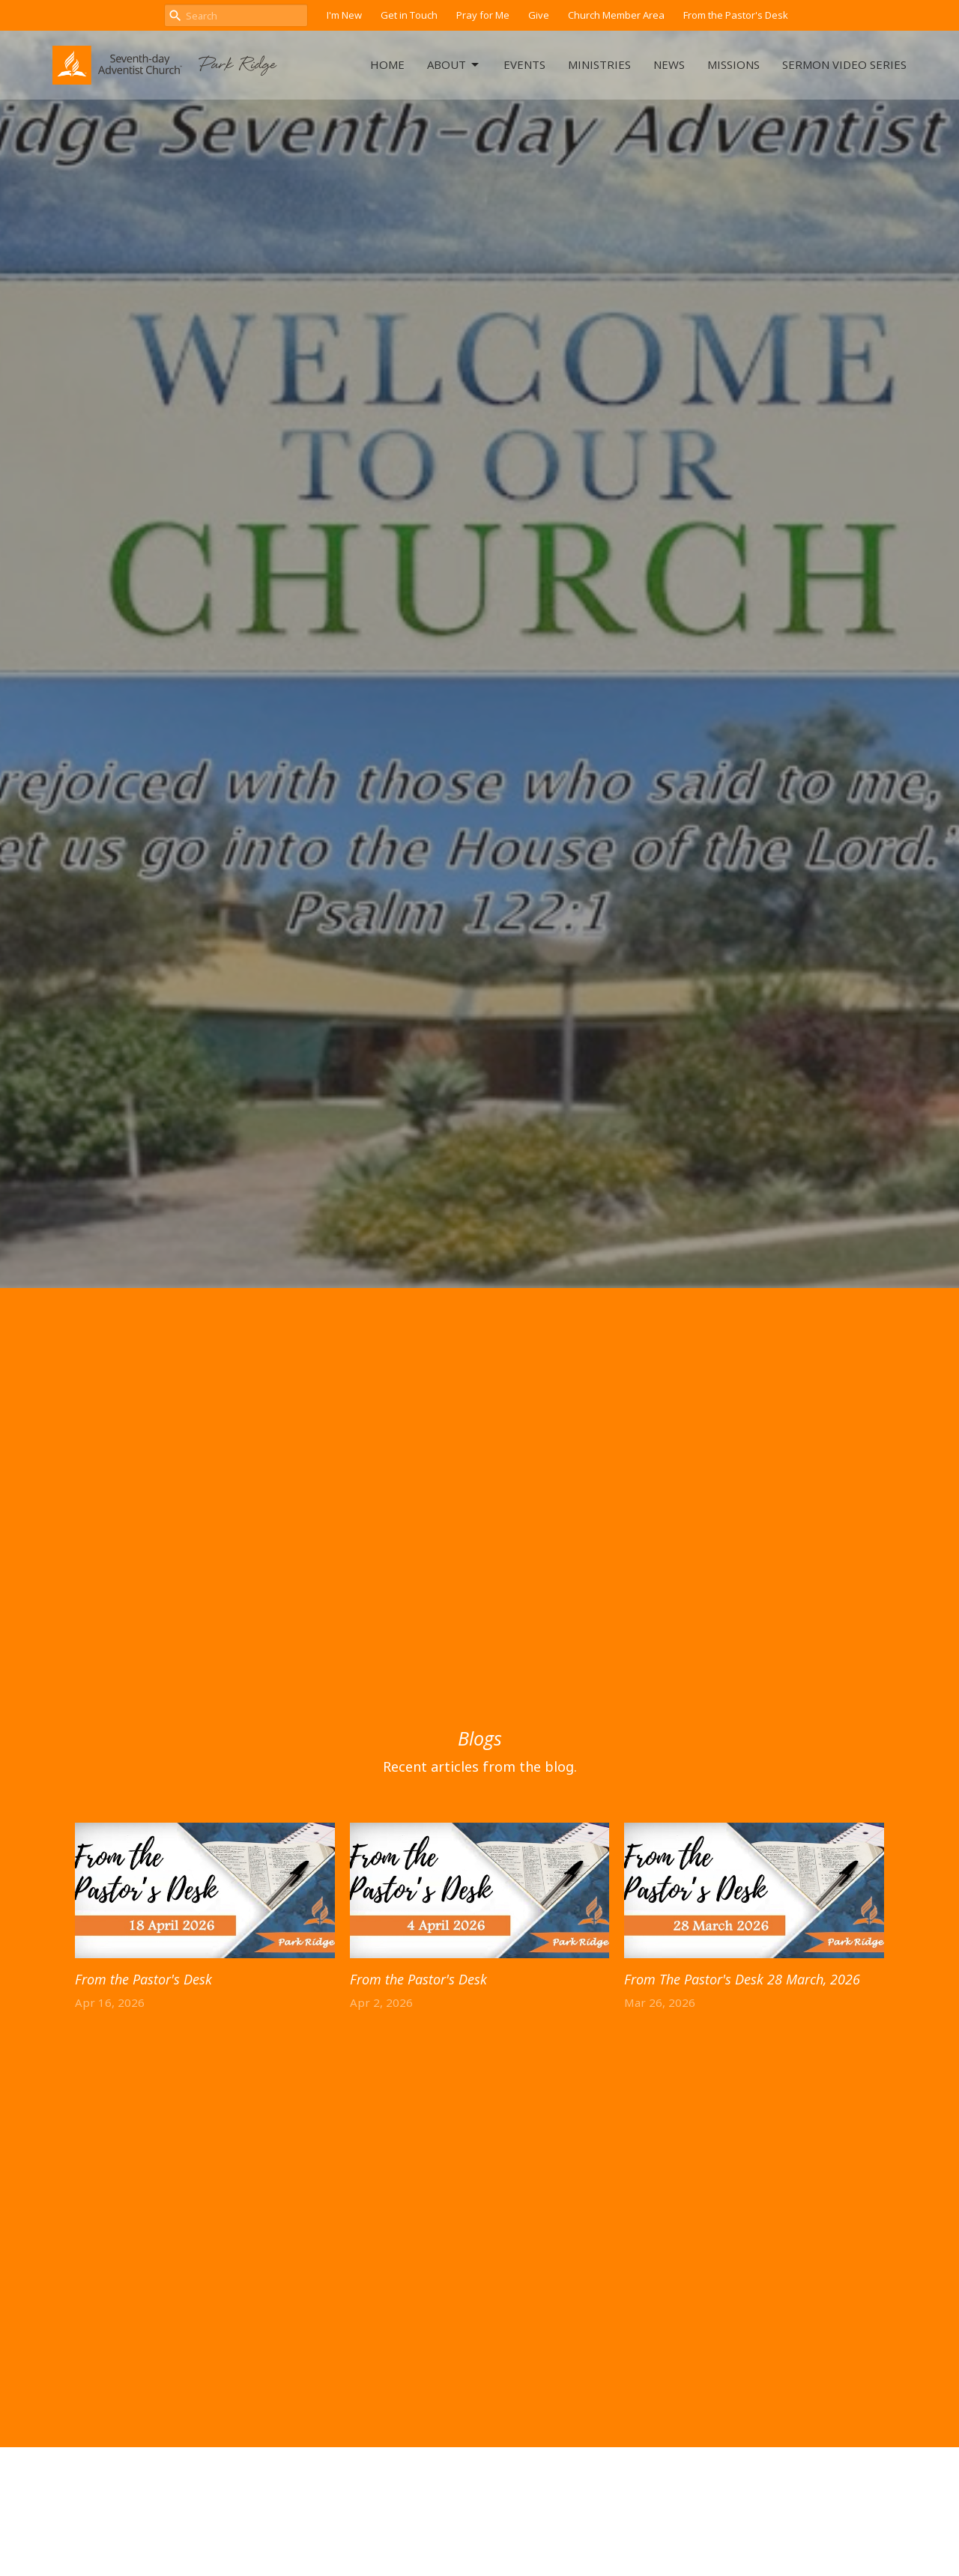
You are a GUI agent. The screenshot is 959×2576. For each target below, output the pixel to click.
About (454, 65)
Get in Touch (409, 15)
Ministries (599, 64)
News (669, 64)
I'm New (344, 15)
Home (387, 64)
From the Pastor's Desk (735, 15)
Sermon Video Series (844, 64)
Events (524, 64)
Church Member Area (616, 15)
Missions (733, 64)
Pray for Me (482, 15)
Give (538, 15)
